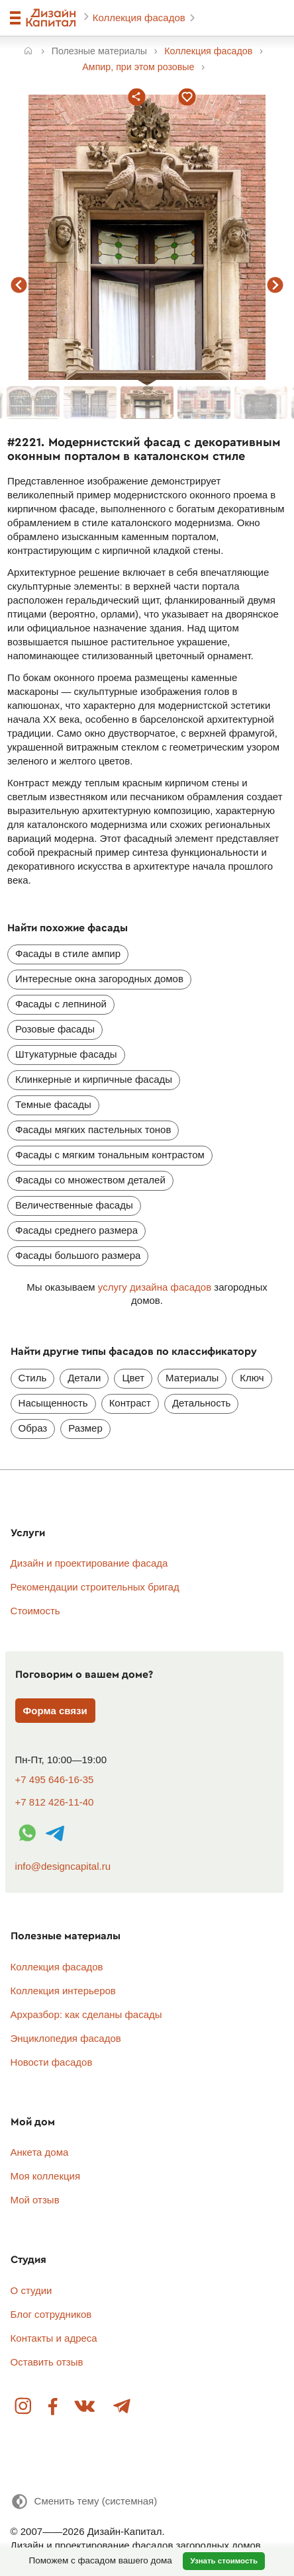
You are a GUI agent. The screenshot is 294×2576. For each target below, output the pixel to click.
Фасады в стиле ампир (68, 953)
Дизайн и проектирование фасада (89, 1563)
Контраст (130, 1402)
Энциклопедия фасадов (66, 2038)
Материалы (192, 1377)
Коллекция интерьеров (63, 1990)
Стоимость (35, 1610)
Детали (84, 1377)
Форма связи (55, 1710)
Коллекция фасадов (140, 17)
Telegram (121, 2407)
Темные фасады (53, 1104)
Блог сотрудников (51, 2314)
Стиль (33, 1377)
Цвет (133, 1377)
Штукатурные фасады (66, 1054)
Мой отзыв (35, 2199)
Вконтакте (85, 2407)
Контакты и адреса (54, 2338)
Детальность (201, 1402)
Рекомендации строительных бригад (95, 1586)
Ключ (252, 1377)
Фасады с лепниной (61, 1003)
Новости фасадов (52, 2062)
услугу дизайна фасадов (154, 1287)
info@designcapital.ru (63, 1866)
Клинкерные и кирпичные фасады (93, 1079)
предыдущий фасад (19, 284)
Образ (33, 1428)
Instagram (24, 2407)
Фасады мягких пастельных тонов (93, 1129)
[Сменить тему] (84, 2501)
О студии (31, 2290)
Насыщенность (53, 1402)
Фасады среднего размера (76, 1230)
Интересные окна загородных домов (99, 978)
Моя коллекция (46, 2176)
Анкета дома (40, 2152)
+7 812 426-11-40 (54, 1802)
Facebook (53, 2407)
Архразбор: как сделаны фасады (86, 2014)
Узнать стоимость (224, 2561)
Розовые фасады (55, 1029)
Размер (85, 1428)
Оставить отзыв (47, 2362)
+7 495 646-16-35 (54, 1779)
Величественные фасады (74, 1205)
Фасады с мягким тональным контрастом (110, 1154)
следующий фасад (275, 284)
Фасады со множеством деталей (90, 1179)
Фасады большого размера (77, 1255)
